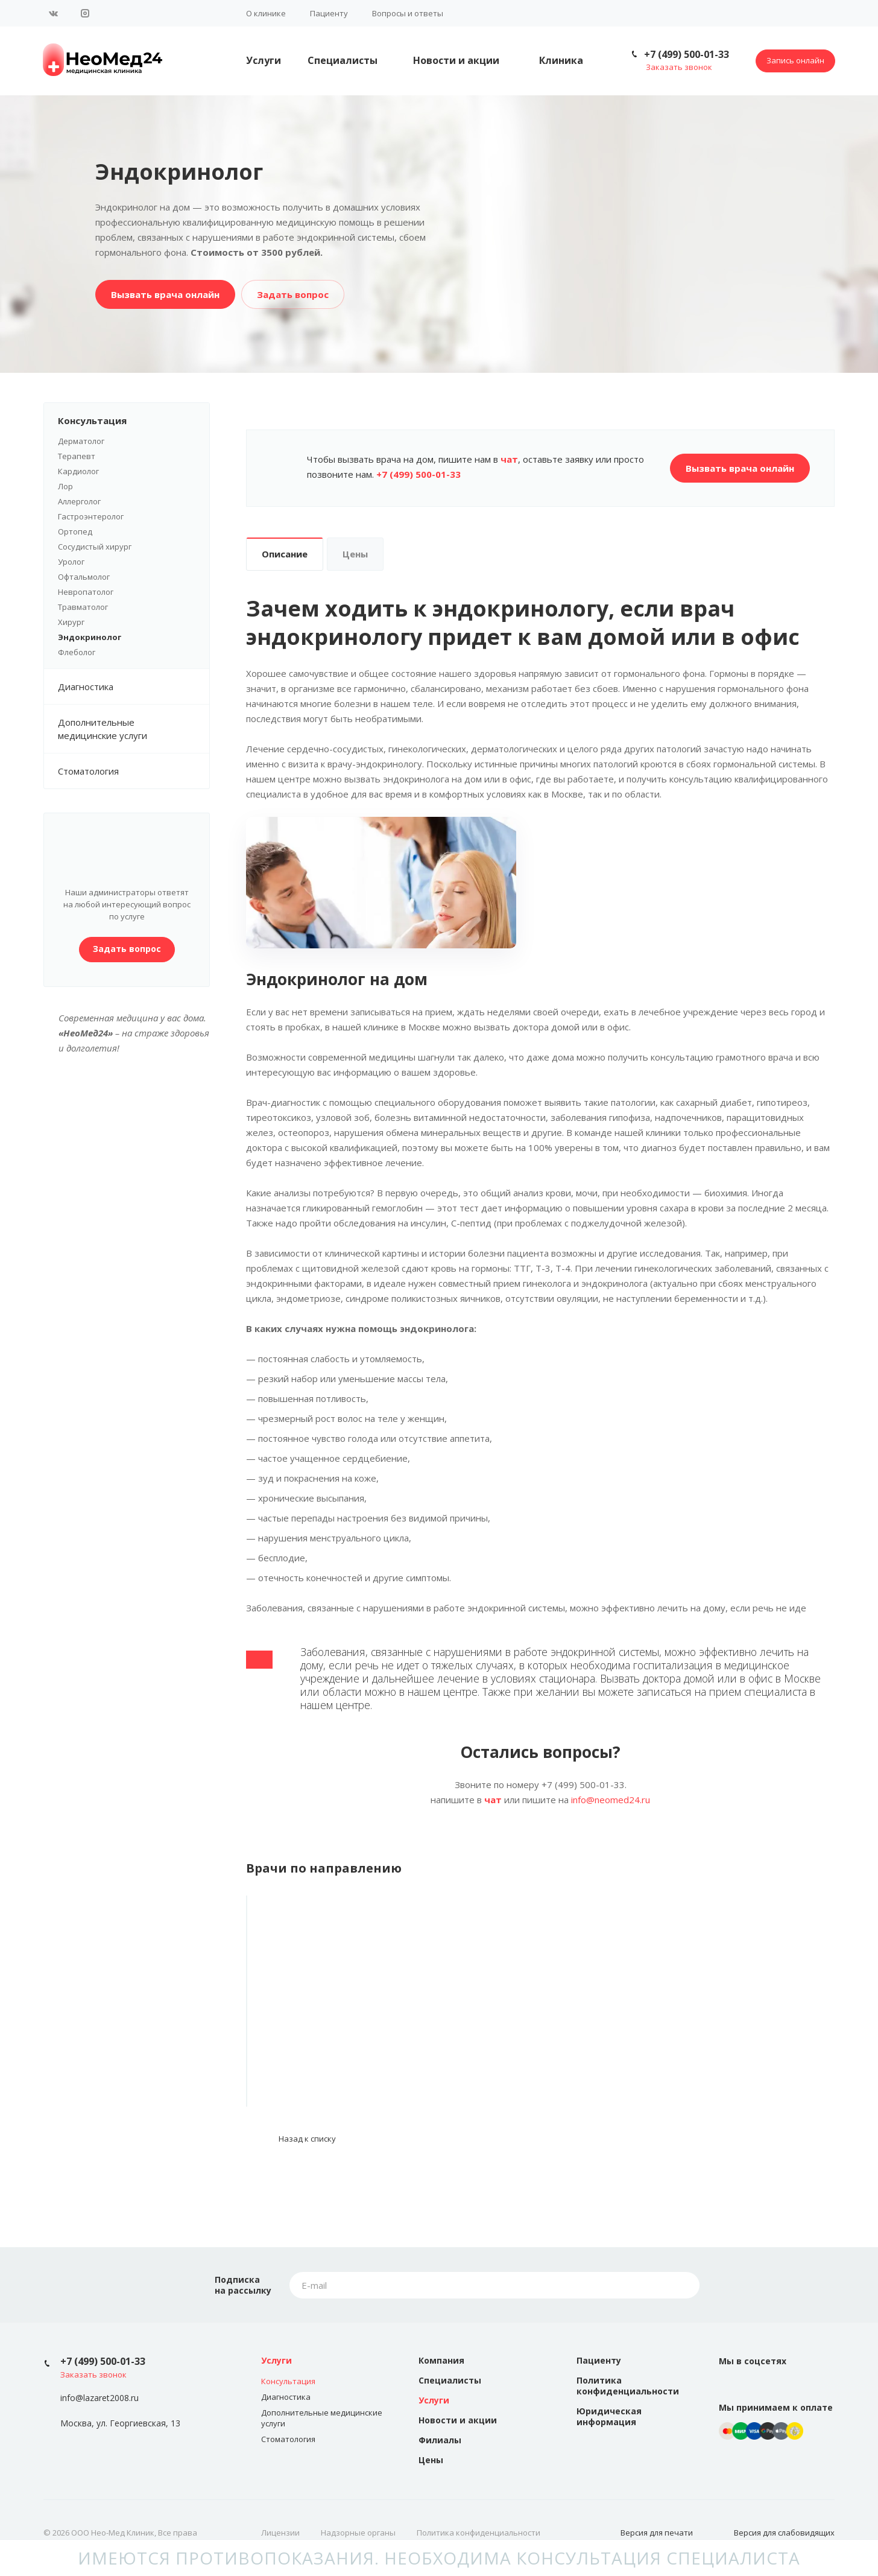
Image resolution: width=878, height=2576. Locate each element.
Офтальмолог (84, 576)
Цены (355, 554)
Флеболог (76, 652)
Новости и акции (456, 60)
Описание (285, 554)
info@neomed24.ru (610, 1800)
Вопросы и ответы (407, 13)
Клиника (561, 60)
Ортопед (75, 531)
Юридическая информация (609, 2416)
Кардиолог (78, 471)
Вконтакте (54, 13)
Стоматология (88, 771)
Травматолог (83, 606)
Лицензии (280, 2532)
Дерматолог (81, 441)
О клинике (266, 13)
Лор (65, 486)
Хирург (71, 622)
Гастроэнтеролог (91, 516)
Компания (441, 2360)
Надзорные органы (358, 2532)
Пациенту (329, 13)
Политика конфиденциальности (627, 2386)
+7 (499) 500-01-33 (686, 54)
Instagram (85, 13)
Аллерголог (79, 501)
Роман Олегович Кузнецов (337, 2040)
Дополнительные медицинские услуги (133, 729)
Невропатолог (85, 591)
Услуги (263, 60)
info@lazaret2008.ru (99, 2398)
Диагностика (133, 686)
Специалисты (342, 60)
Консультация (133, 420)
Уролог (71, 561)
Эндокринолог (89, 637)
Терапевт (76, 456)
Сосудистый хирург (94, 546)
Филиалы (439, 2440)
